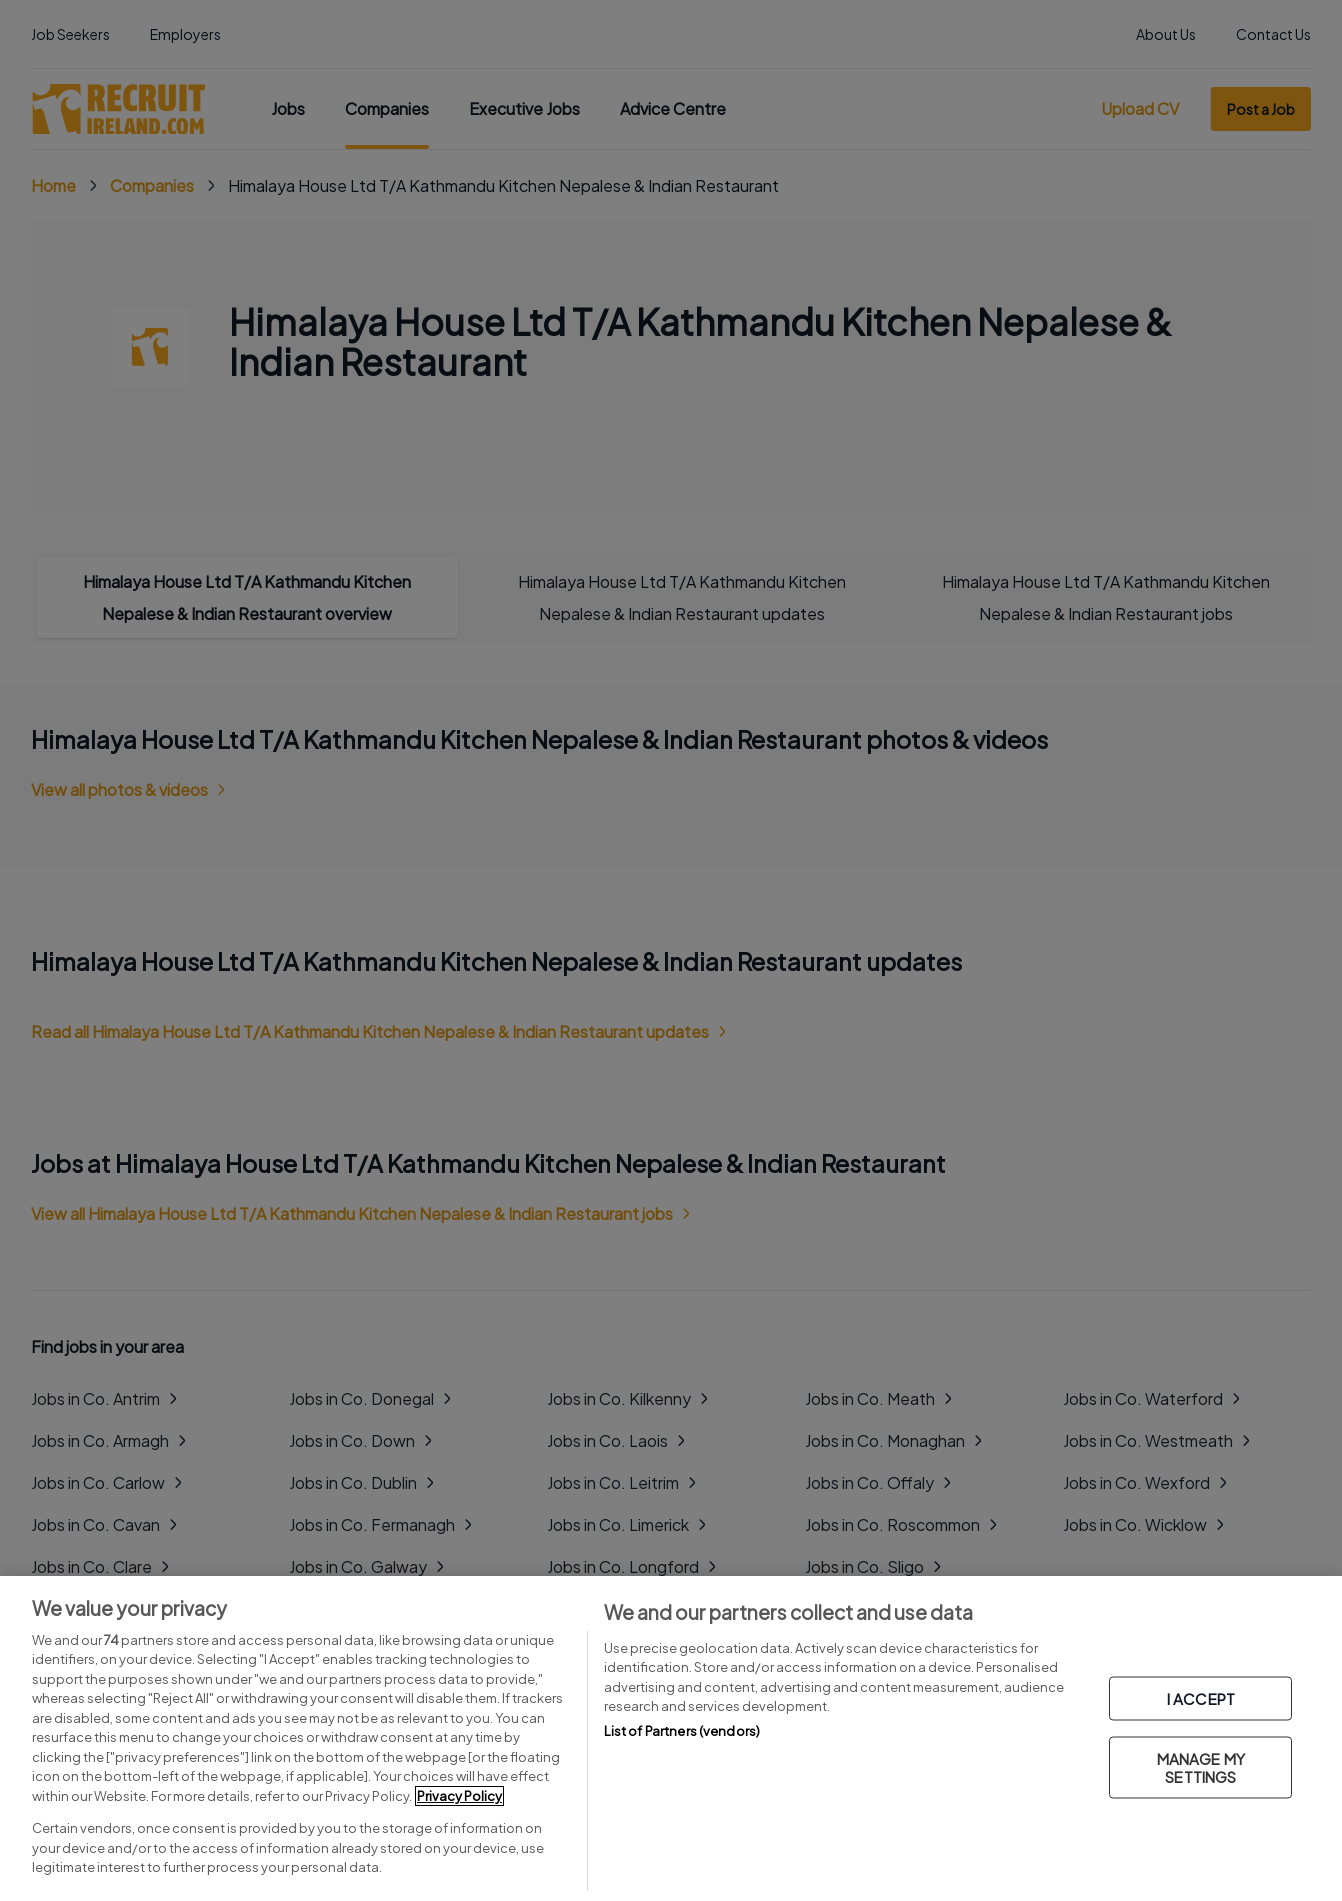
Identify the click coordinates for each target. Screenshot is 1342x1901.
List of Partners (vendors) (682, 1731)
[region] (671, 1738)
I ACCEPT (1201, 1698)
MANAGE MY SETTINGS (1201, 1767)
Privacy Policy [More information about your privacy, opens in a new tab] (459, 1796)
